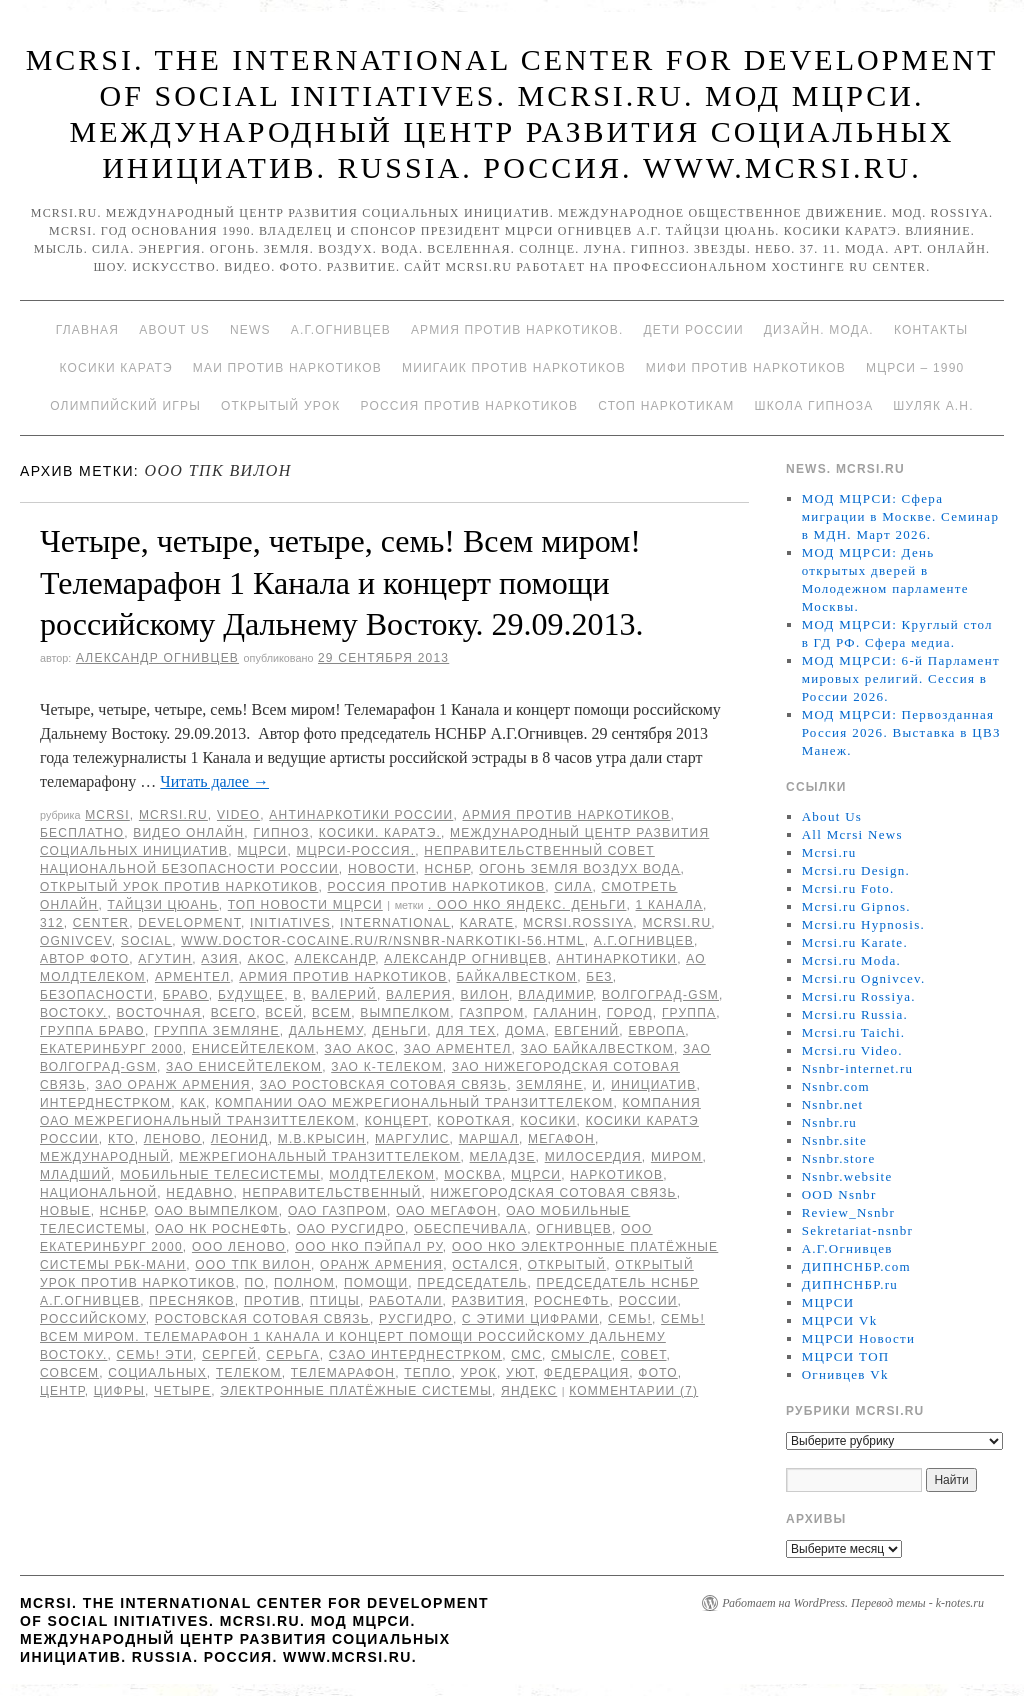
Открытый (567, 1265)
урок (479, 1373)
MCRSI (107, 815)
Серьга (292, 1355)
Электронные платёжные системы (356, 1391)
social (146, 941)
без (599, 977)
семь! (630, 1319)
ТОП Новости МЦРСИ (305, 905)
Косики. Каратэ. (380, 833)
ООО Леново (239, 1247)
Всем (331, 1013)
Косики (548, 1121)
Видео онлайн (188, 833)
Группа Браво (92, 1031)
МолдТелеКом (382, 1175)
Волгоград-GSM (660, 995)
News (250, 330)
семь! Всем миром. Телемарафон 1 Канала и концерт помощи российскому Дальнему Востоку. (372, 1337)
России (648, 1301)
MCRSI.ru (676, 923)
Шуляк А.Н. (933, 406)
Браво (186, 995)
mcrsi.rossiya (578, 923)
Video (238, 815)
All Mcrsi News (852, 834)
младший (75, 1175)
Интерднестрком (105, 1103)
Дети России (694, 330)
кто (121, 1139)
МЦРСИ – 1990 (915, 368)
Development (189, 923)
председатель (472, 1283)
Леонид (240, 1139)
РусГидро (416, 1319)
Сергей (229, 1355)
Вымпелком (405, 1013)
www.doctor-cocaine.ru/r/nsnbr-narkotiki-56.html (383, 941)
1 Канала (669, 905)
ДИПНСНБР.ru (850, 1284)
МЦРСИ (262, 851)
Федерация (586, 1373)
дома (525, 1031)
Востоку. (73, 1013)
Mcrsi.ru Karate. (855, 942)
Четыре (182, 1391)
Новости (382, 869)
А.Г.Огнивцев (341, 330)
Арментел (192, 977)
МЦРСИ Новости (859, 1338)
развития (488, 1301)
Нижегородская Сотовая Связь (554, 1193)
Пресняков (192, 1301)
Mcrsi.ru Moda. (851, 960)
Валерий (344, 995)
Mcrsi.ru (173, 815)
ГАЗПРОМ (491, 1013)
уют (520, 1373)
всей (284, 1013)
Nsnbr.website (847, 1176)
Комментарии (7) (633, 1391)
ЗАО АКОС (360, 1049)
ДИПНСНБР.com (856, 1266)
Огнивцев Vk (845, 1374)
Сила (573, 887)
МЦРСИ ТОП (846, 1356)
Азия (219, 959)
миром (677, 1157)
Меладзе (503, 1157)
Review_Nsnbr (849, 1212)
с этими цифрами (530, 1319)
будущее (251, 995)
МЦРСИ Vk (840, 1320)
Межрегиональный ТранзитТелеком (319, 1157)
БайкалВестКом (517, 977)
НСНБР (448, 869)
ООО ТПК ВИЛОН (253, 1265)
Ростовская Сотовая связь (262, 1319)
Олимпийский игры (125, 406)
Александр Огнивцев (157, 658)
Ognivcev (76, 941)
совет (644, 1355)
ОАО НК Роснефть (221, 1229)
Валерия (418, 995)
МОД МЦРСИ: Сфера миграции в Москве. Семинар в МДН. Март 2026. (901, 516)
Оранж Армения (381, 1265)
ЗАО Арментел (458, 1049)
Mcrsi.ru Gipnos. (856, 906)
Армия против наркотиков (566, 815)
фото (657, 1373)
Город (630, 1013)
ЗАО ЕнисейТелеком (244, 1067)
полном (304, 1283)
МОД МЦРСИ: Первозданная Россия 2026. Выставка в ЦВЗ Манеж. (901, 732)
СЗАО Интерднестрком (415, 1355)
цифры (119, 1391)
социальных (157, 1373)
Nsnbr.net (833, 1104)
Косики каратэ (116, 368)
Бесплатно (82, 833)
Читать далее (214, 781)
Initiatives (290, 923)
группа (689, 1013)
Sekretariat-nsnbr (858, 1230)
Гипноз (281, 833)
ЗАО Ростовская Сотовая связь (384, 1085)
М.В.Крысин (322, 1139)
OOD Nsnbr (839, 1194)
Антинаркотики (616, 959)
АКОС (267, 959)
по (255, 1283)
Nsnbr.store (839, 1158)
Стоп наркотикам (666, 406)
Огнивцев (574, 1229)
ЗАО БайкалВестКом (597, 1049)
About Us (174, 330)
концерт (397, 1121)
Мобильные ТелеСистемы (220, 1175)
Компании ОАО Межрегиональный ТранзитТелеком (414, 1103)
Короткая (474, 1121)
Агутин (165, 959)
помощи (376, 1283)
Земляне (549, 1085)
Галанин (565, 1013)
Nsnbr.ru (830, 1122)
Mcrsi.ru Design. (856, 870)
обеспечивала (470, 1229)
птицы (335, 1301)
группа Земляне (217, 1031)
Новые (65, 1211)
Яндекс (529, 1391)
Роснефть (572, 1301)
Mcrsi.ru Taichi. (854, 1032)
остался (485, 1265)
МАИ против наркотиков (287, 368)
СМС (526, 1355)
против (272, 1301)
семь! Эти (155, 1355)
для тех (466, 1031)
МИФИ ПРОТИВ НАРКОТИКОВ (746, 368)
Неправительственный (332, 1193)
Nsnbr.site (834, 1140)
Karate (487, 923)
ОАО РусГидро (351, 1229)
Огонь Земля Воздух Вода (579, 869)
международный (105, 1157)
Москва (473, 1175)
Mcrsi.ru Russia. (855, 1014)
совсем (69, 1373)
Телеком (249, 1373)
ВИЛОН (485, 995)
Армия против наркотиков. (517, 330)
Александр (334, 959)
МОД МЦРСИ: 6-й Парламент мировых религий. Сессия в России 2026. (901, 678)
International (395, 923)
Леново (173, 1139)
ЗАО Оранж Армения (173, 1085)
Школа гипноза (813, 406)
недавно (199, 1193)
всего (233, 1013)
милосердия (593, 1157)
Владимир (555, 995)
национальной (98, 1193)
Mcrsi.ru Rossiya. (859, 996)
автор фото (84, 959)
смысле (581, 1355)
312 (52, 923)
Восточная (159, 1013)
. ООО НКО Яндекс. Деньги (527, 905)
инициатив (653, 1085)
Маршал (489, 1139)
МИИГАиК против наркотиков (514, 368)
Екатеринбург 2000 (111, 1049)
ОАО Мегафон (446, 1211)
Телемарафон (343, 1373)
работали (406, 1301)
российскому (93, 1319)
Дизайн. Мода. (819, 330)
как (193, 1103)
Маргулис (412, 1139)
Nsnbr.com (836, 1086)
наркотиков (616, 1175)
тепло (427, 1373)
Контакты (931, 330)
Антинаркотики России (361, 815)
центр (62, 1391)
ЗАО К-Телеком (387, 1067)
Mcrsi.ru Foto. (848, 888)
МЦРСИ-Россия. (356, 851)
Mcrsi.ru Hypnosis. (863, 924)
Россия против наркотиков (469, 406)
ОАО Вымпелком (216, 1211)
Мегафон (561, 1139)
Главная (87, 330)
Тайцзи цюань (162, 905)
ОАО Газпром (337, 1211)
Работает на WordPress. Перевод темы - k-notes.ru (853, 1603)
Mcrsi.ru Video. (852, 1050)
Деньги (399, 1031)
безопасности (97, 995)
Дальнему (326, 1031)
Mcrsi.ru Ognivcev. (864, 978)
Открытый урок (280, 406)
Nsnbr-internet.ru (858, 1068)
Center (101, 923)
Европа (656, 1031)
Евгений (587, 1031)
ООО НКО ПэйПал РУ (369, 1247)
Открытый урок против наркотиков (179, 887)
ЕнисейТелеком (254, 1049)
